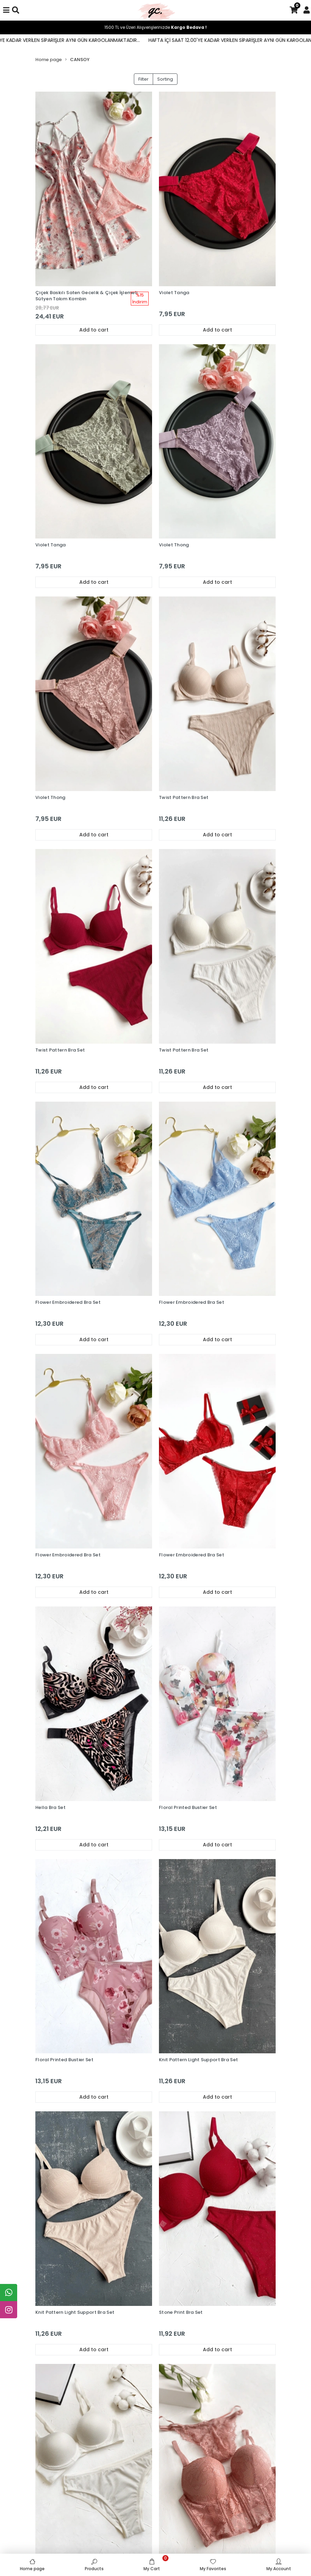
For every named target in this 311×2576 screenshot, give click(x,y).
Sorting (165, 79)
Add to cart (93, 329)
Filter (143, 79)
